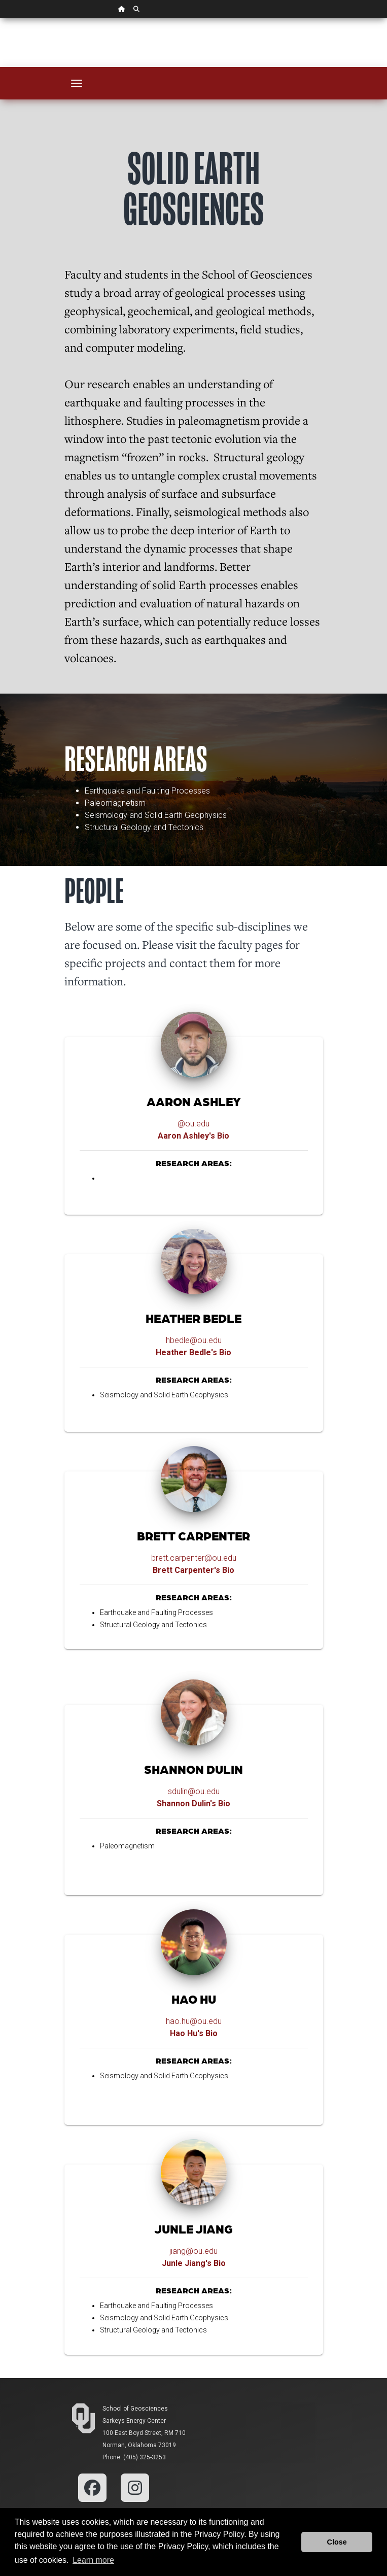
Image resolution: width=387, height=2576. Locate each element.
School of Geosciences (135, 2408)
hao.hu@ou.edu (194, 2021)
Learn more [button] (93, 2560)
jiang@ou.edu (193, 2251)
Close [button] (337, 2542)
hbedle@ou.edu (194, 1340)
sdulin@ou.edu (194, 1791)
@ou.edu (193, 1123)
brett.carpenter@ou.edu (193, 1558)
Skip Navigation (0, 18)
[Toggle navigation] (76, 83)
